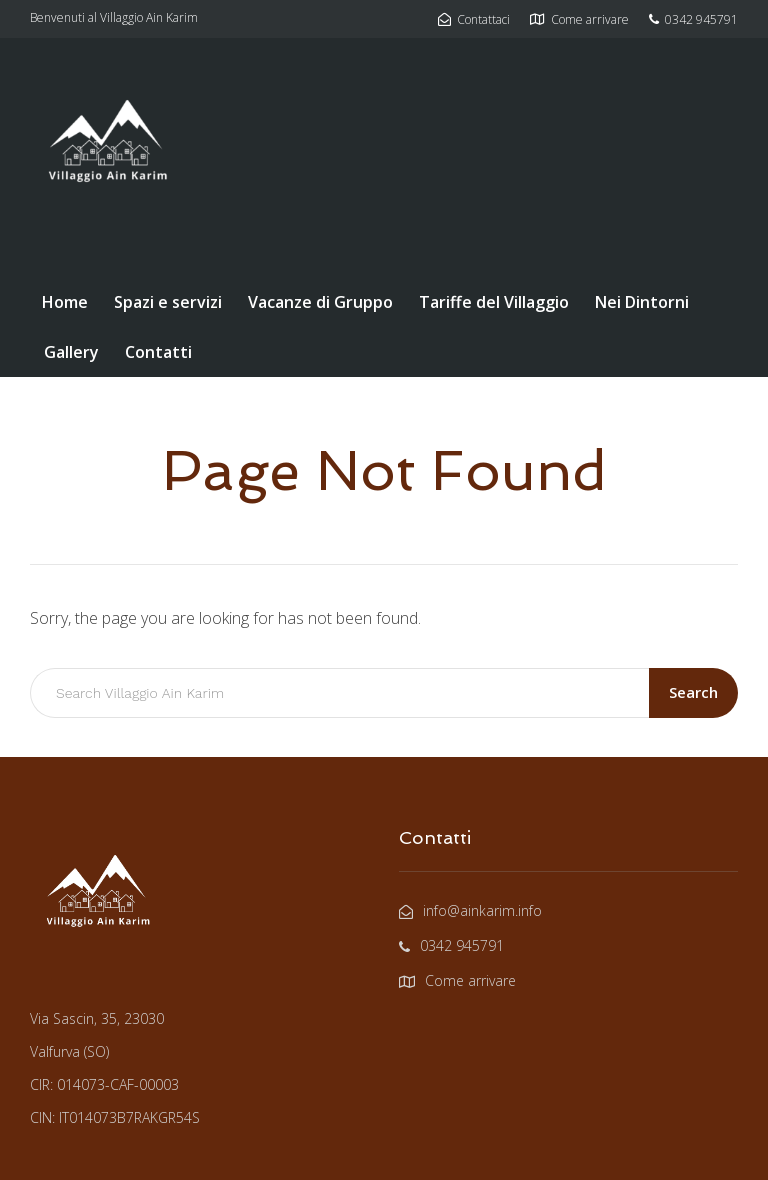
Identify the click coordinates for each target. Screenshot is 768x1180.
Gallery (71, 352)
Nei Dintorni (642, 302)
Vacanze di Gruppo (320, 302)
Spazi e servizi (168, 302)
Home (65, 302)
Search (693, 692)
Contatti (158, 352)
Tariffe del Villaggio (494, 302)
